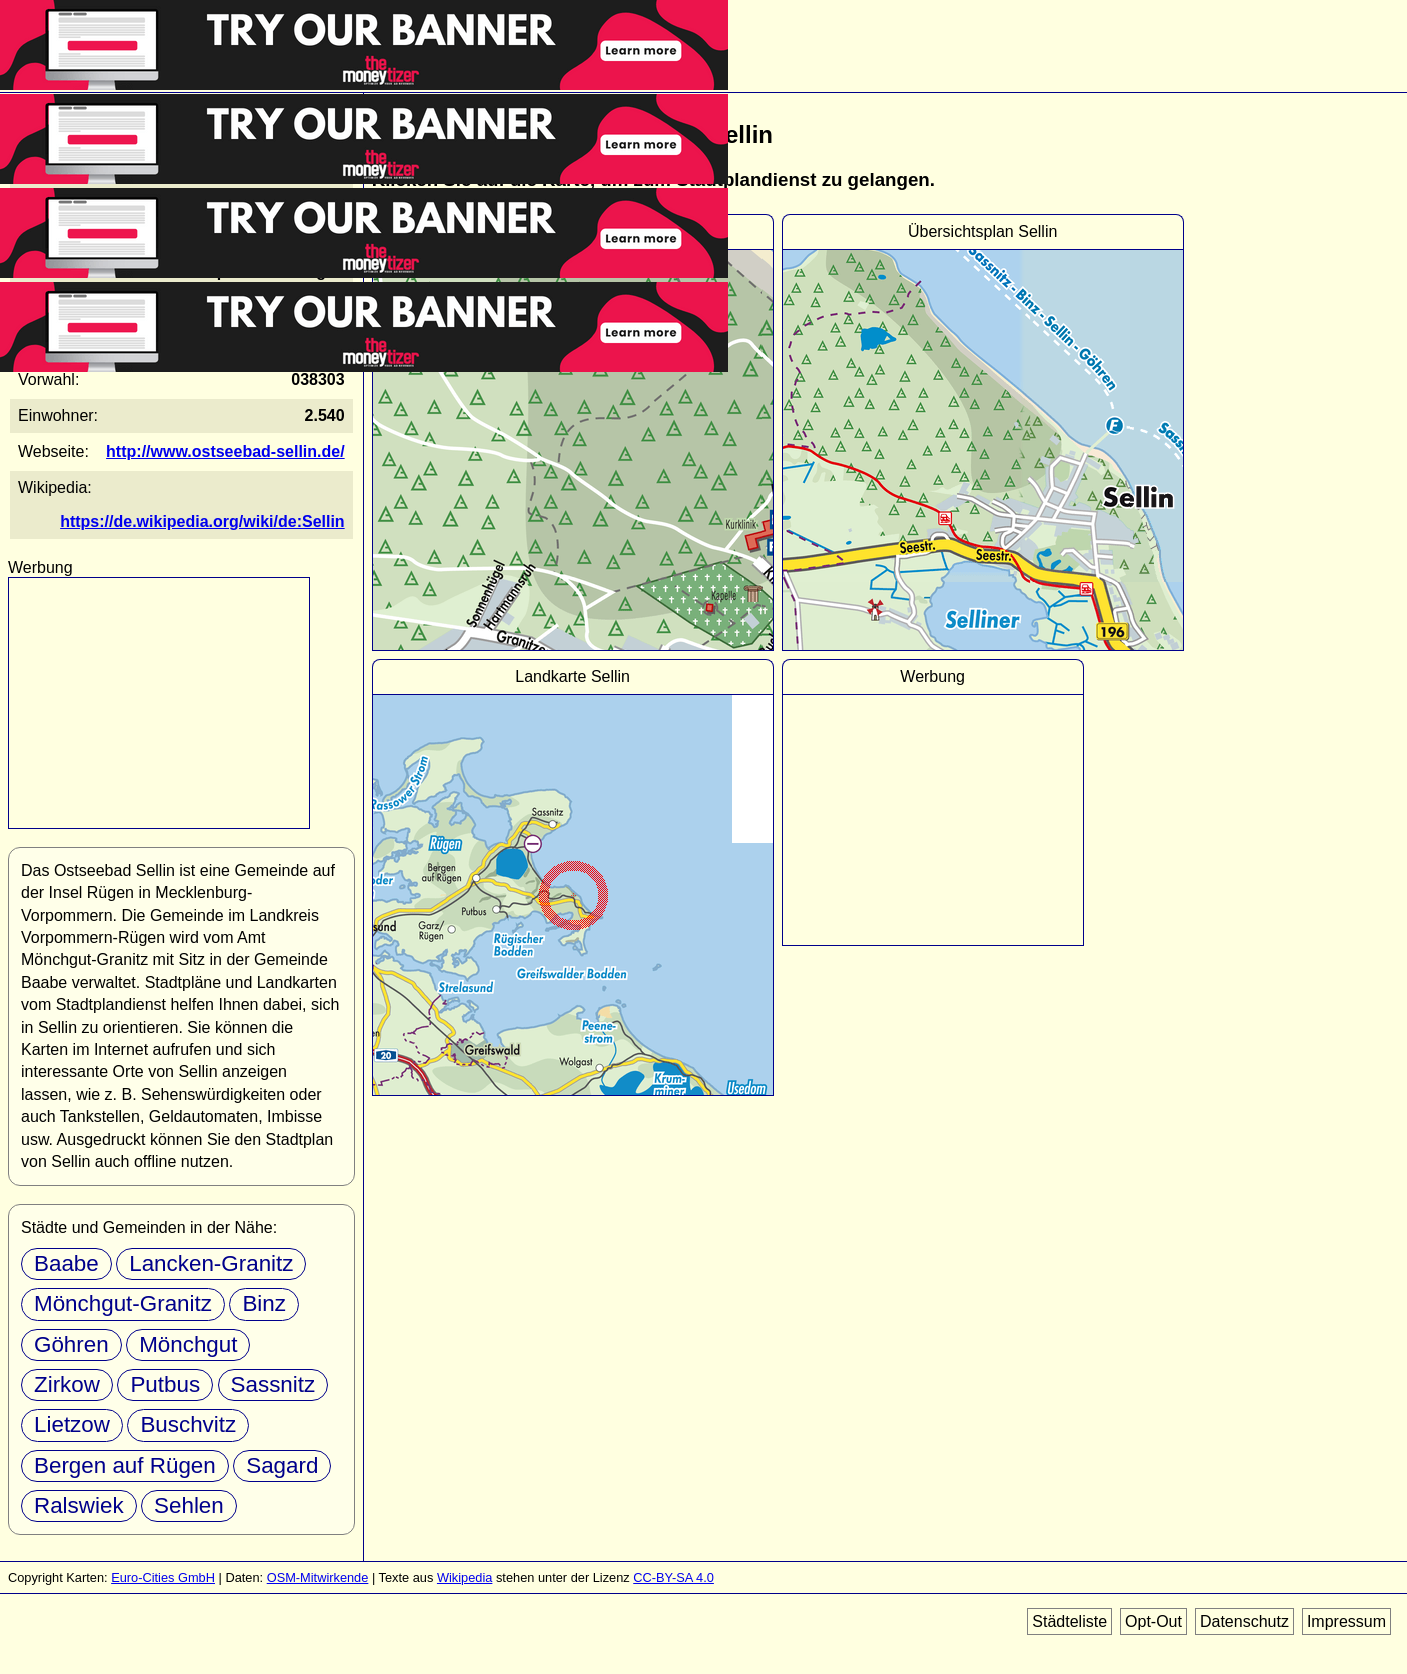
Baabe (66, 1263)
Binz (264, 1303)
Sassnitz (273, 1384)
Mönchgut (188, 1344)
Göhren (71, 1344)
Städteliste (1069, 1621)
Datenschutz (1244, 1621)
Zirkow (67, 1384)
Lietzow (72, 1424)
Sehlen (189, 1505)
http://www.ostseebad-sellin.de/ (225, 451)
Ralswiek (79, 1505)
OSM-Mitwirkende (318, 1577)
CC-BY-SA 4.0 (673, 1577)
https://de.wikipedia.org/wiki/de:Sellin (202, 521)
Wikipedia (464, 1577)
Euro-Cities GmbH (163, 1577)
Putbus (165, 1384)
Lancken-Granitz (211, 1263)
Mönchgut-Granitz (123, 1303)
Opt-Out (1153, 1621)
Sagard (282, 1465)
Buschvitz (188, 1424)
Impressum (1346, 1621)
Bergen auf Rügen (125, 1465)
